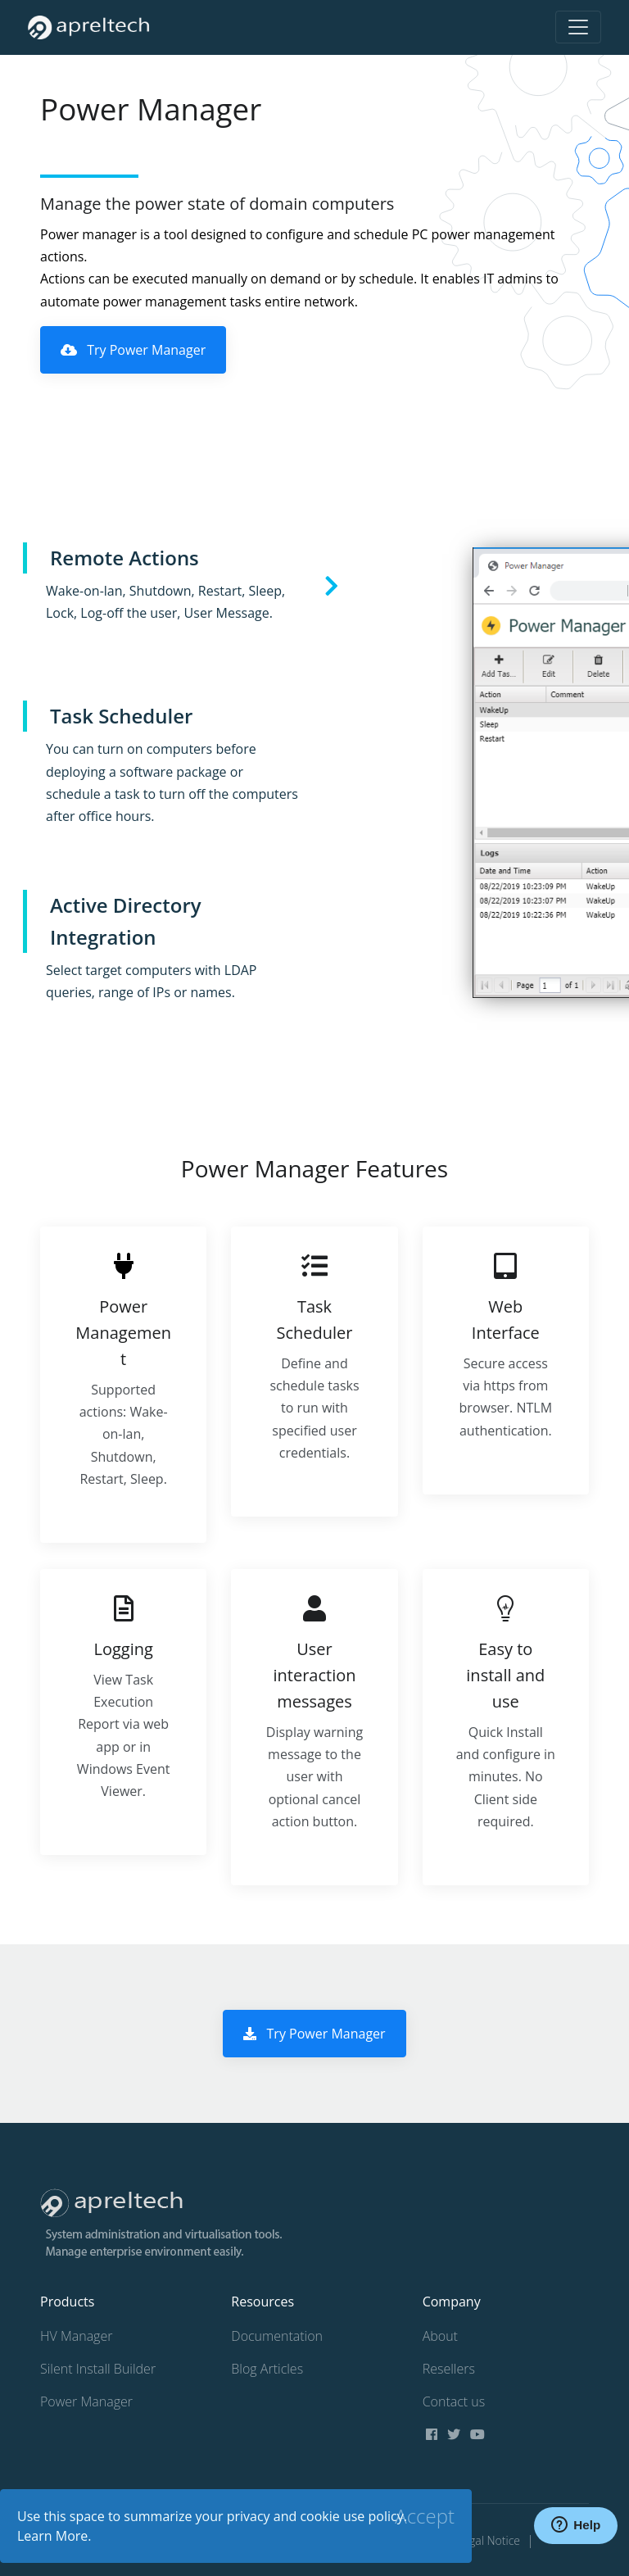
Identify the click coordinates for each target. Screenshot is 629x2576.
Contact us (454, 2401)
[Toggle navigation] (578, 27)
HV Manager (76, 2336)
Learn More (52, 2536)
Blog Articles (267, 2369)
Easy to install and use (505, 1675)
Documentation (277, 2336)
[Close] (424, 2516)
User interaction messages (314, 1675)
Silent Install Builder (98, 2369)
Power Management (123, 1332)
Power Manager (86, 2401)
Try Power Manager (133, 350)
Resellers (449, 2369)
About (440, 2336)
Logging (122, 1649)
